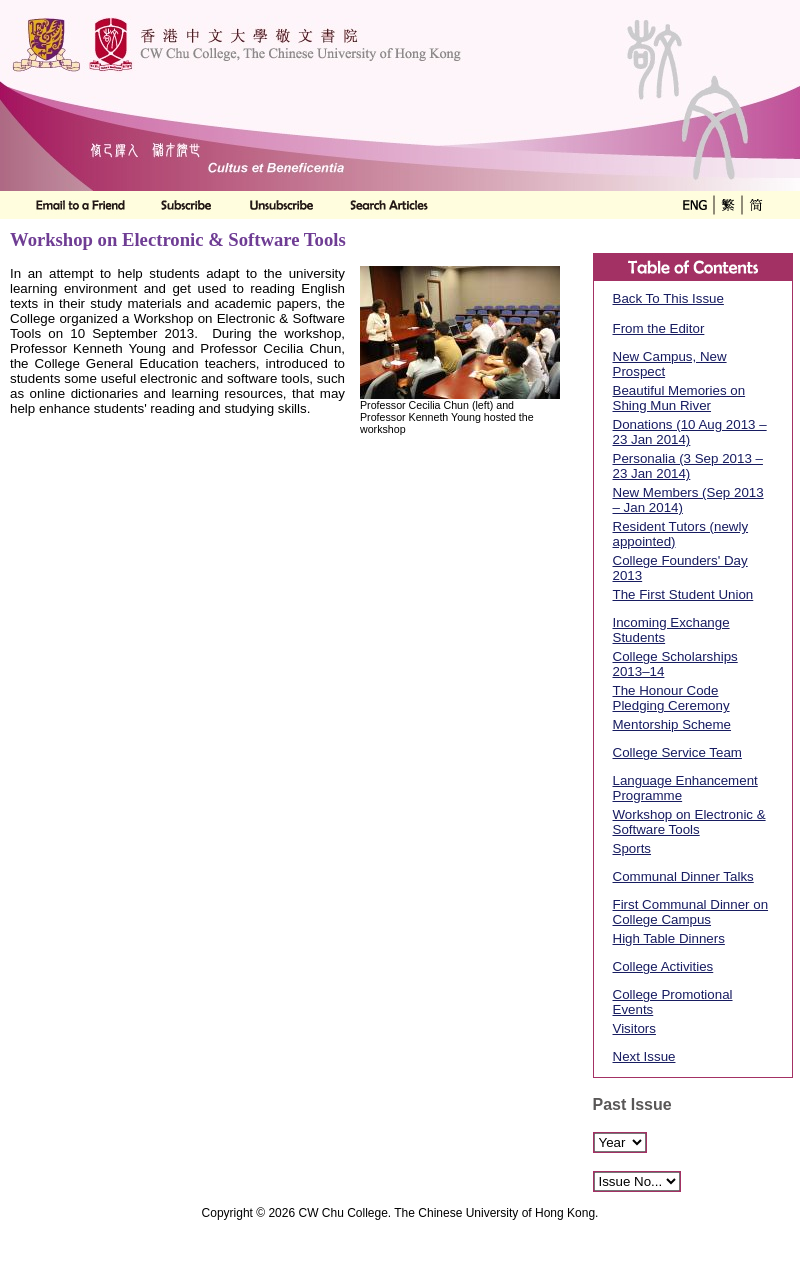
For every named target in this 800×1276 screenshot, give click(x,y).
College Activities (663, 966)
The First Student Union (683, 594)
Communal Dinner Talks (683, 876)
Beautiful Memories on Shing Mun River (679, 398)
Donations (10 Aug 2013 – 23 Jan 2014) (690, 432)
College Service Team (677, 752)
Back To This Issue (668, 298)
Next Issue (644, 1056)
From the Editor (659, 328)
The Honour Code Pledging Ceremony (671, 698)
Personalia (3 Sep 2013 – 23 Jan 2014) (688, 466)
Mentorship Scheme (672, 724)
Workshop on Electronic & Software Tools (689, 822)
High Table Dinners (669, 938)
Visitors (634, 1028)
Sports (632, 848)
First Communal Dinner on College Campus (691, 912)
